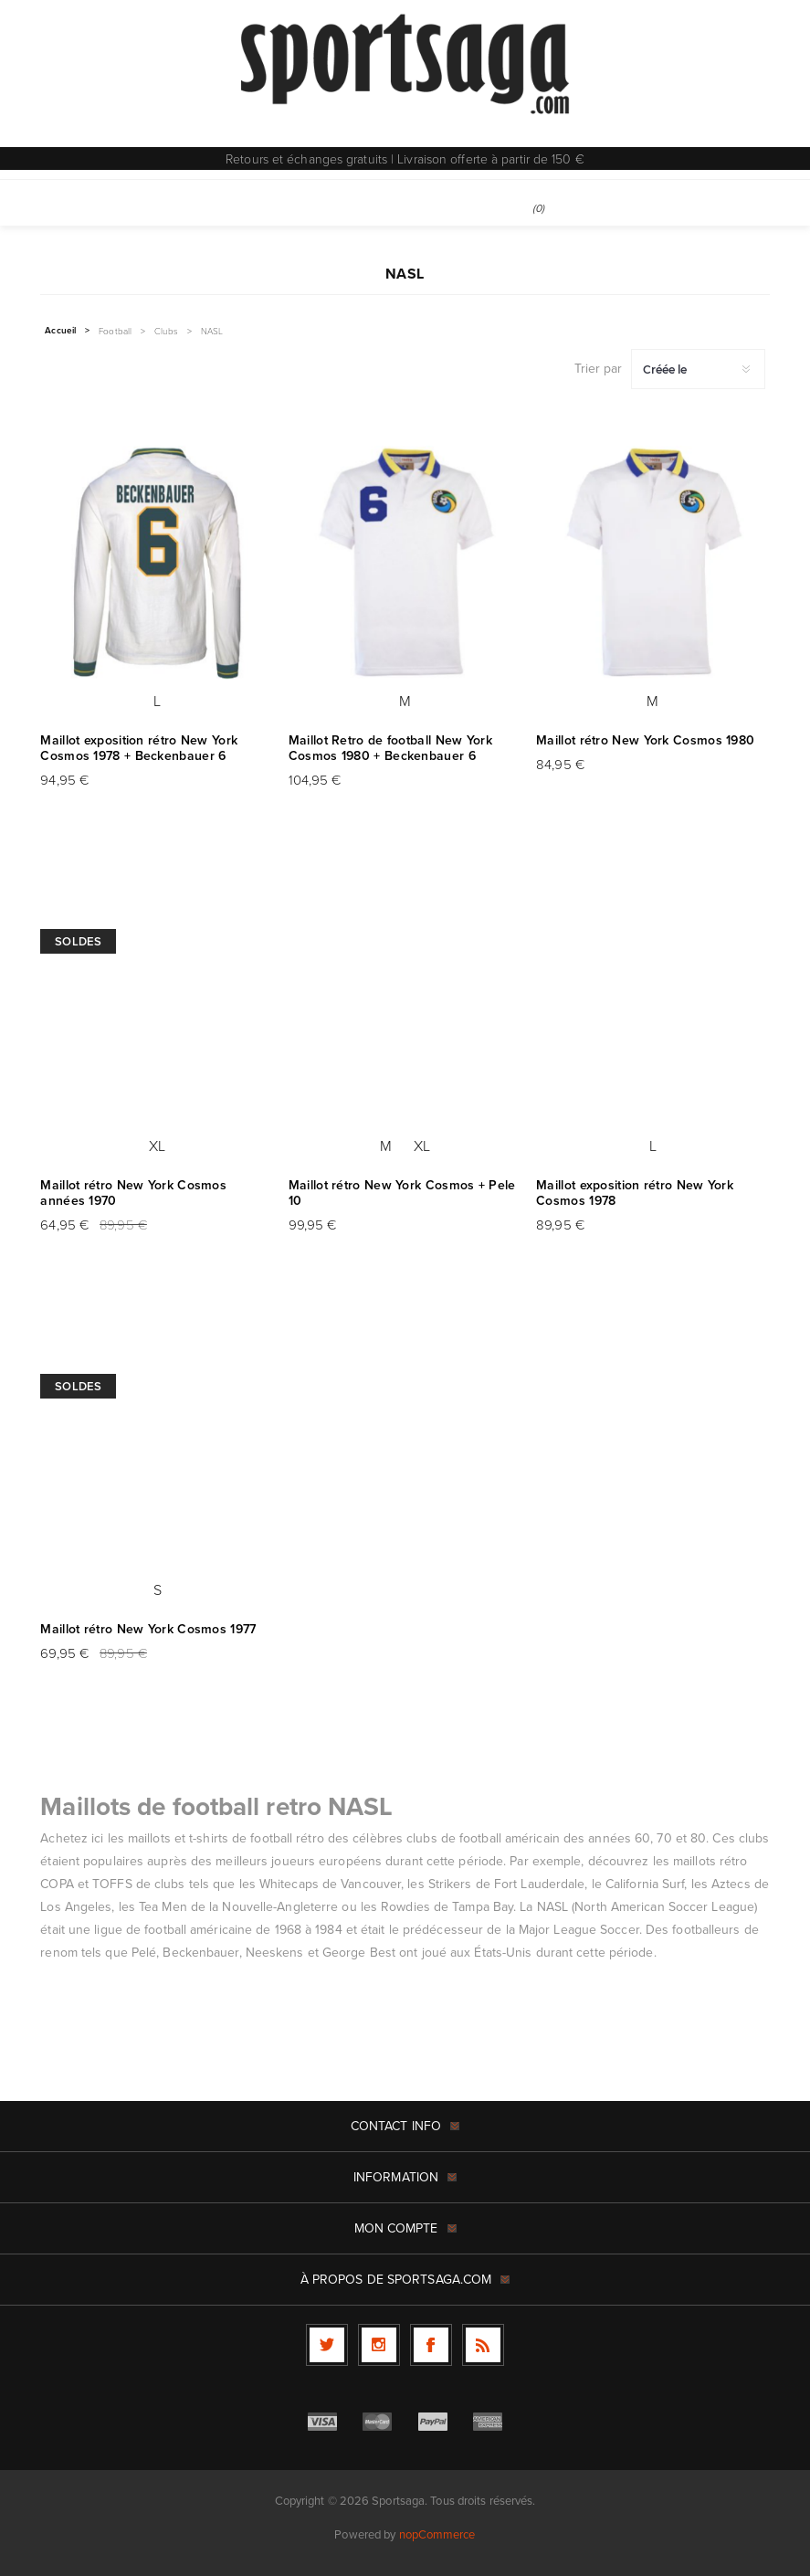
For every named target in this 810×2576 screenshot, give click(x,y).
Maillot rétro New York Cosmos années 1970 (133, 1193)
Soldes (78, 941)
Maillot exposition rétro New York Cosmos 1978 (634, 1193)
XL (157, 1145)
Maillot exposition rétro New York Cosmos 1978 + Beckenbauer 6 (138, 748)
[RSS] (483, 2345)
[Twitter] (327, 2345)
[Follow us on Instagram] (379, 2345)
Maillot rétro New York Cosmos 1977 (148, 1629)
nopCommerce (437, 2534)
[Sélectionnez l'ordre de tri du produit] (698, 369)
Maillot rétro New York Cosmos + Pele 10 (402, 1193)
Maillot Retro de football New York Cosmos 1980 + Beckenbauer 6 (390, 748)
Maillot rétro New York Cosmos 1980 (645, 740)
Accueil (60, 330)
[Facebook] (431, 2345)
